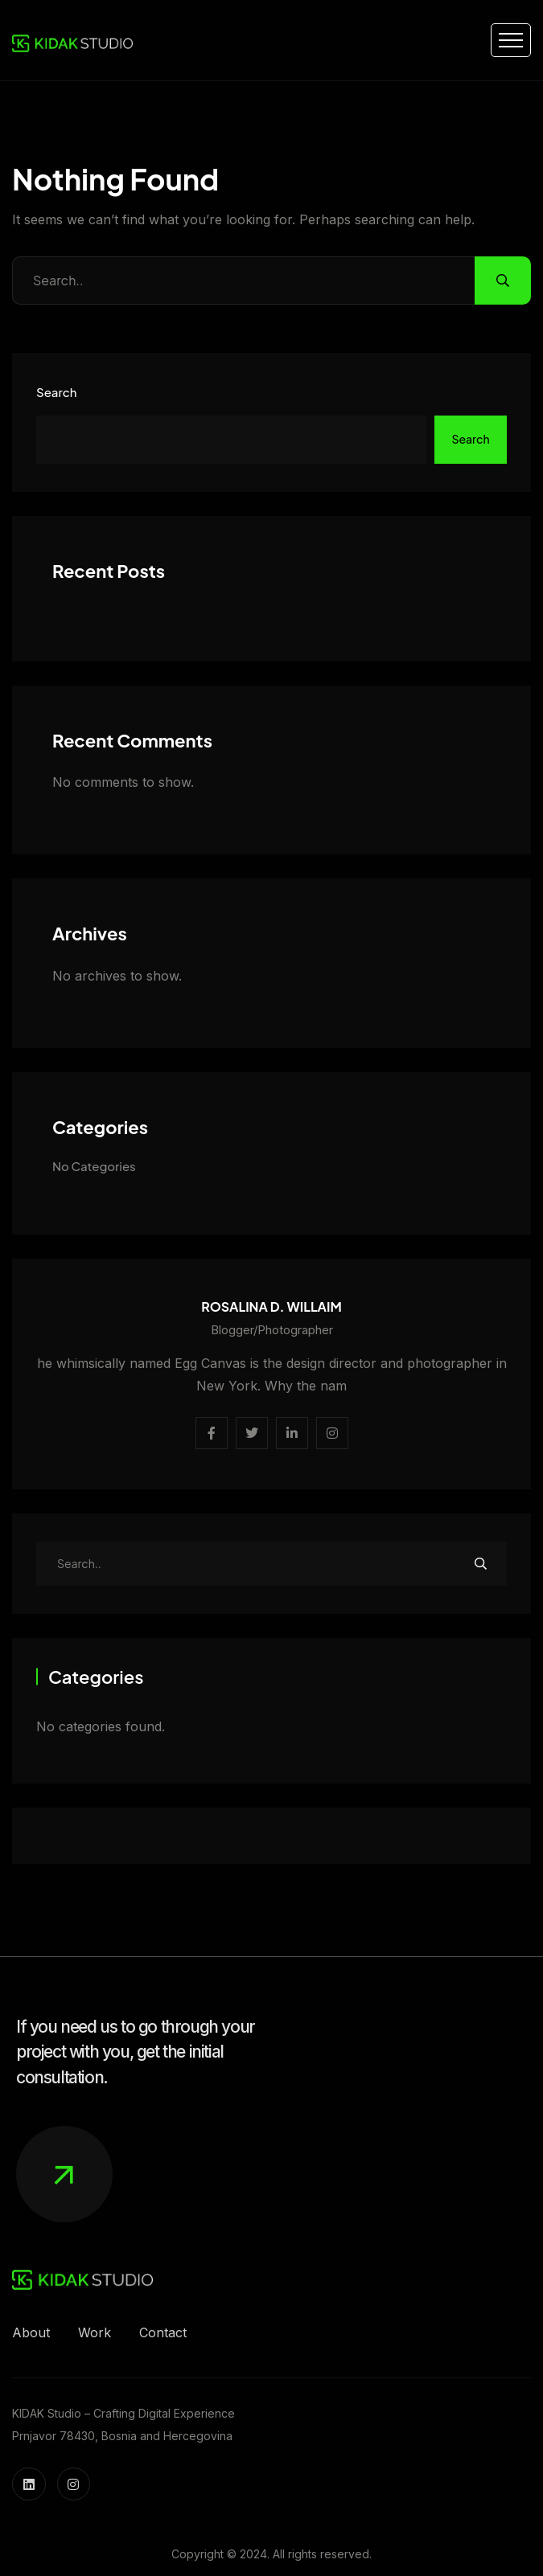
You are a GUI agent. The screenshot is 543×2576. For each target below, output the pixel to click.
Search (56, 391)
